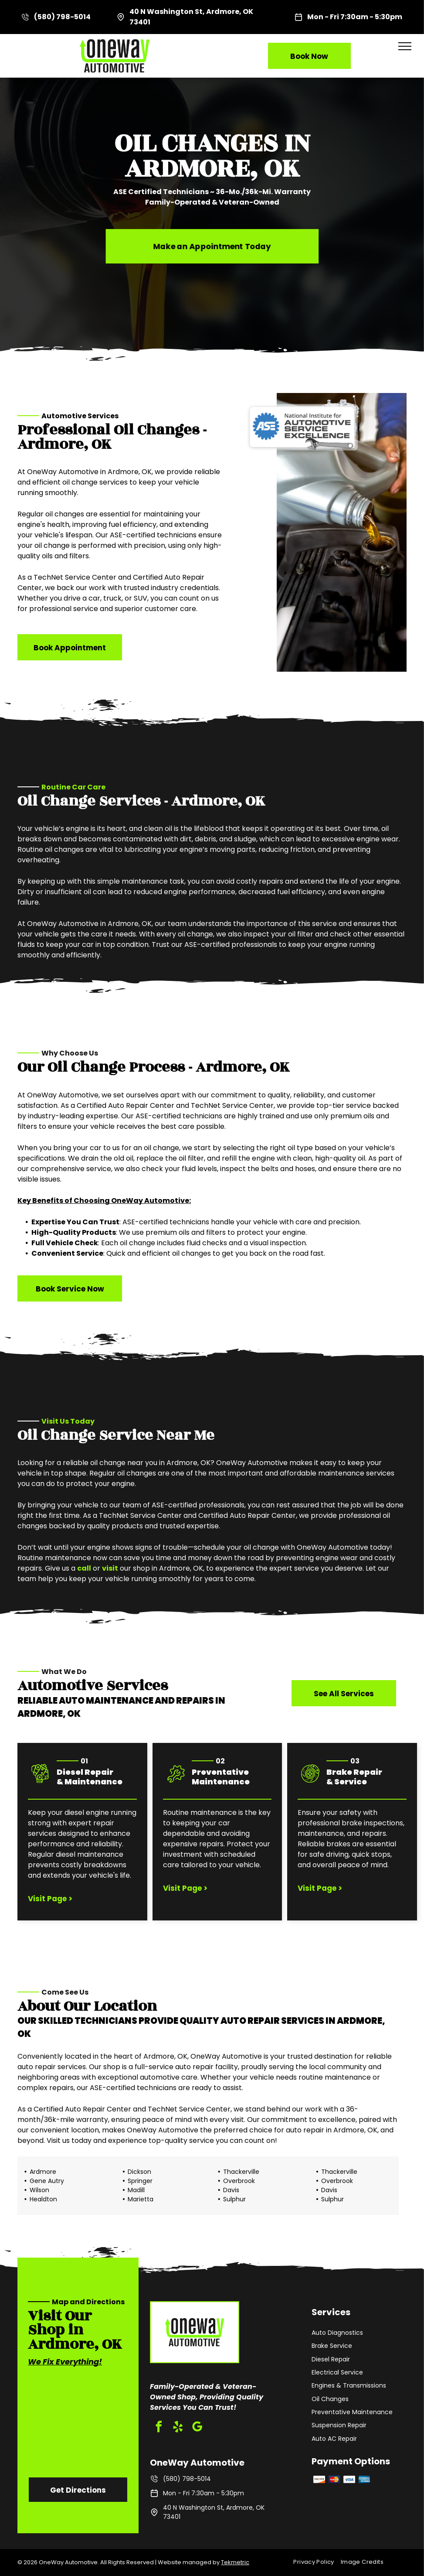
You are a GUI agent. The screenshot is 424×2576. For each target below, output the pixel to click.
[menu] (404, 46)
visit (110, 1568)
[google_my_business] (197, 2428)
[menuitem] (316, 2562)
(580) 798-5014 (62, 17)
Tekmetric (235, 2562)
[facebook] (158, 2428)
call (84, 1568)
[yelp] (178, 2428)
